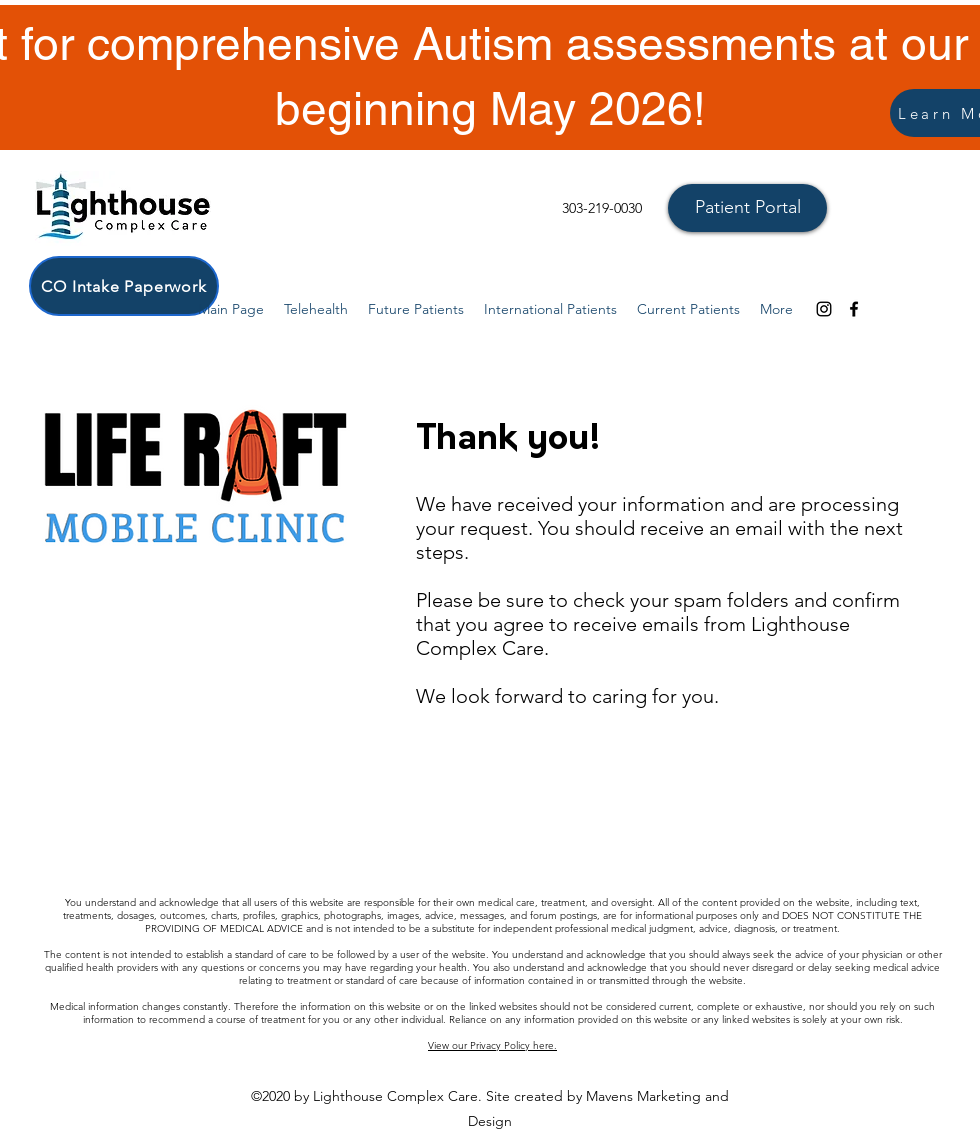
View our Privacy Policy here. (492, 1045)
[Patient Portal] (747, 208)
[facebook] (854, 309)
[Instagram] (824, 309)
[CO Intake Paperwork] (124, 286)
